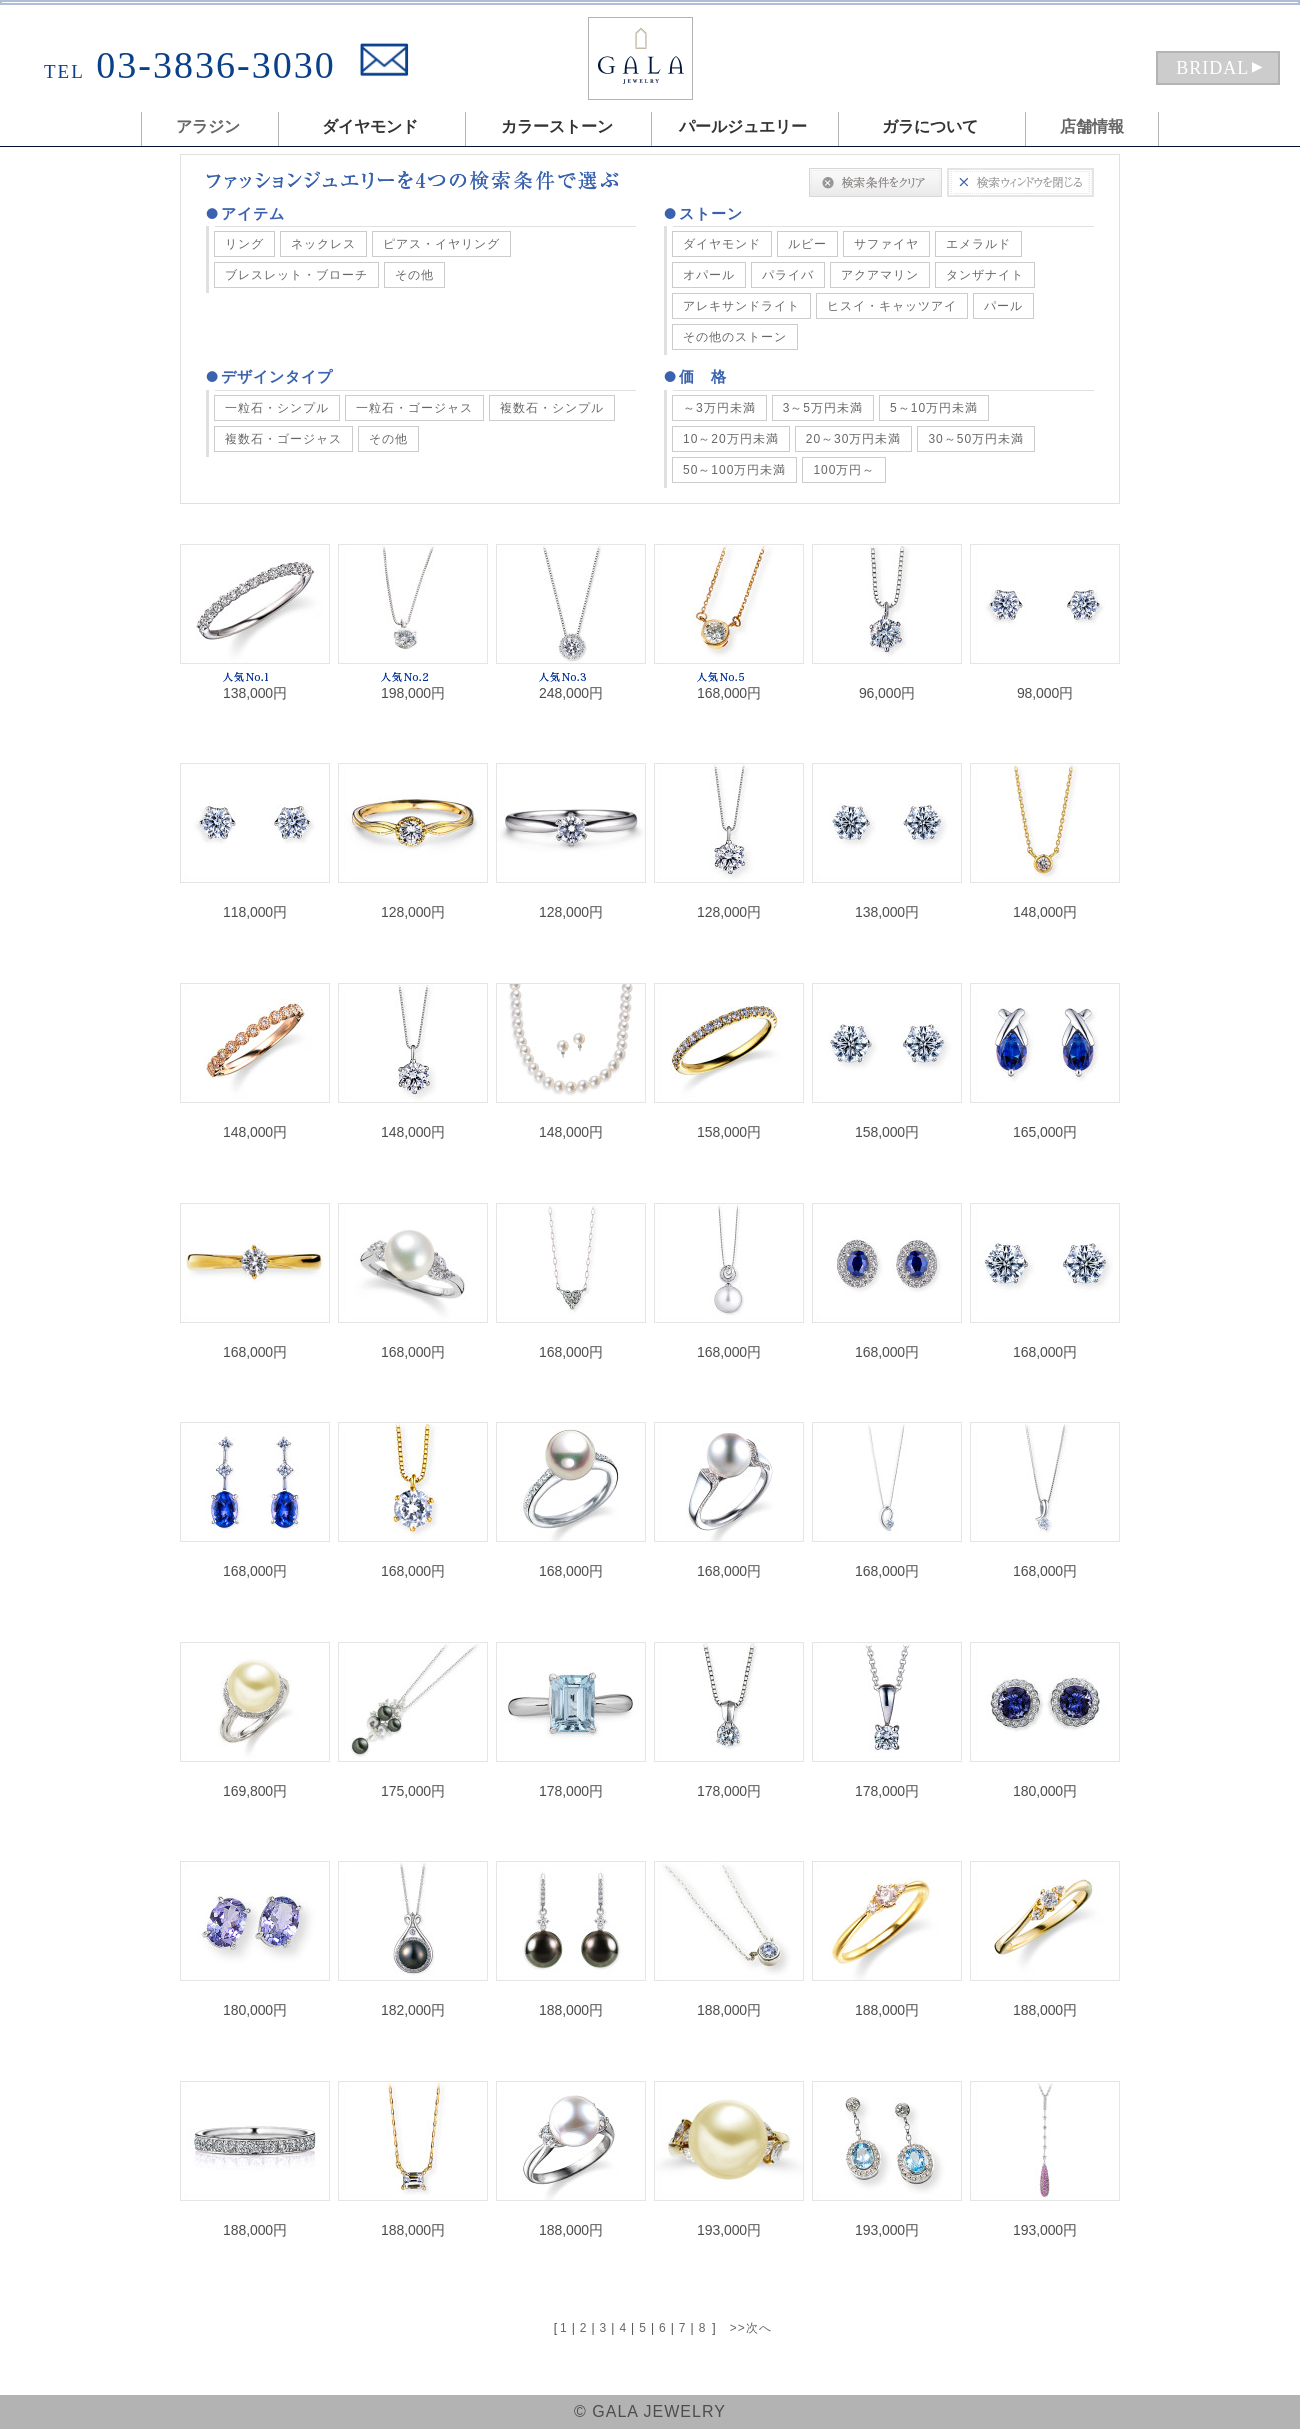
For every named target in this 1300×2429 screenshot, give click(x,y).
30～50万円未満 (976, 439)
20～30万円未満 (854, 439)
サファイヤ (886, 244)
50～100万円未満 (734, 470)
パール (1003, 306)
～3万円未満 (719, 408)
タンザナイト (985, 275)
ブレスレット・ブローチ (296, 275)
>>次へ (751, 2328)
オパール (709, 275)
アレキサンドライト (741, 306)
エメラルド (978, 244)
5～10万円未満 (934, 408)
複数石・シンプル (552, 408)
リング (244, 244)
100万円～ (844, 470)
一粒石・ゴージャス (414, 408)
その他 (414, 275)
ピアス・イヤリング (441, 244)
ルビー (807, 244)
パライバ (788, 275)
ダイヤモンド (722, 244)
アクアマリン (880, 275)
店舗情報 (1092, 126)
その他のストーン (735, 337)
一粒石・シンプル (277, 408)
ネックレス (323, 244)
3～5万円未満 (823, 408)
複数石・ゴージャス (283, 439)
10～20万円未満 (731, 439)
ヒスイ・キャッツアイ (892, 306)
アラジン (208, 126)
